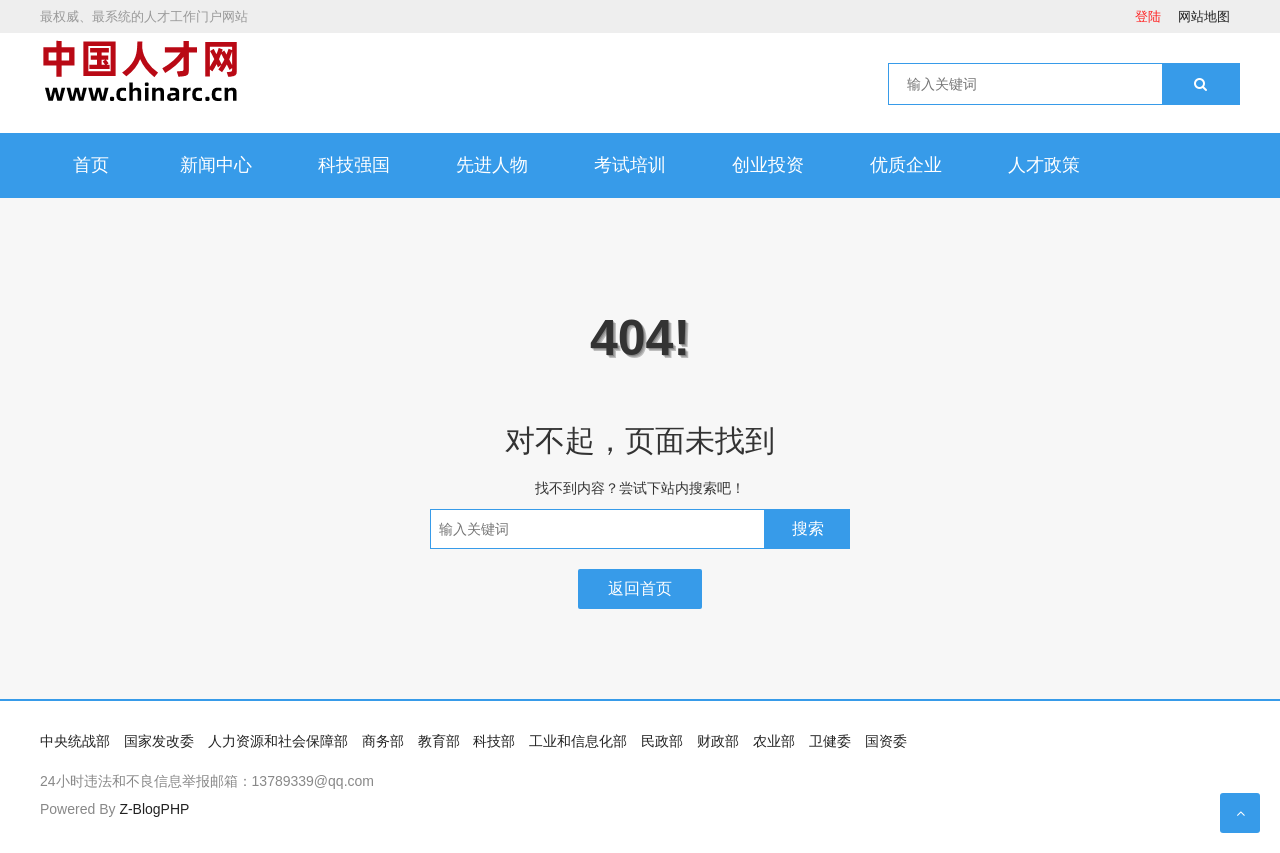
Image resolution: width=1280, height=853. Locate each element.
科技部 (494, 741)
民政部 (662, 741)
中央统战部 (75, 741)
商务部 (383, 741)
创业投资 (768, 165)
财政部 (718, 741)
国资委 (886, 741)
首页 (91, 165)
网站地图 (1204, 16)
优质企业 (906, 165)
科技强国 (354, 165)
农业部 (774, 741)
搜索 (808, 528)
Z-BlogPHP (154, 809)
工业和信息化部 (578, 741)
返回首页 (640, 588)
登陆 (1148, 16)
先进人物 (492, 165)
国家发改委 (159, 741)
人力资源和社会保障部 (278, 741)
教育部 (439, 741)
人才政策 (1044, 165)
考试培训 (630, 165)
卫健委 (830, 741)
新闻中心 (216, 165)
